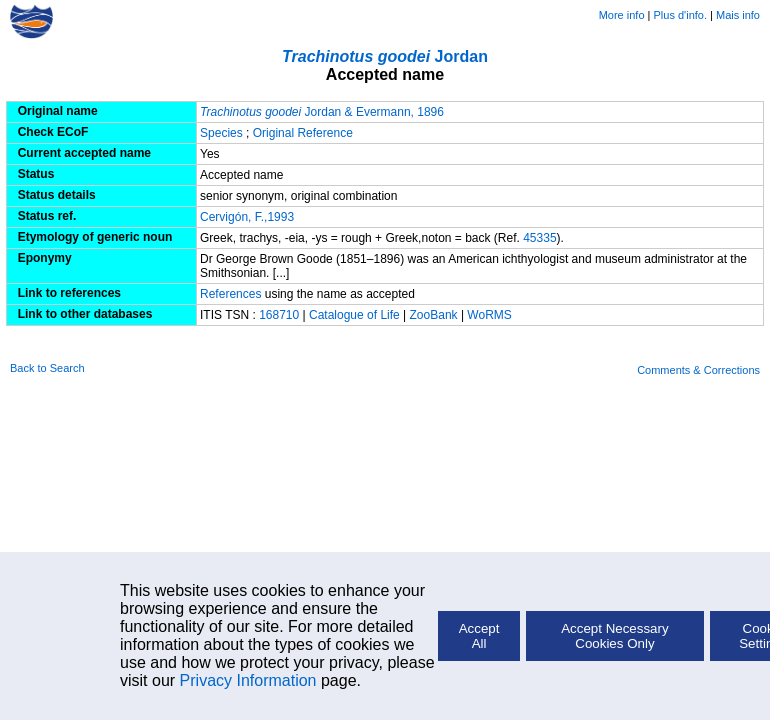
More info (622, 15)
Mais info (738, 15)
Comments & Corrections (698, 370)
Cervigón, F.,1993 (247, 217)
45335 (539, 238)
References (230, 294)
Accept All (479, 636)
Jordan (385, 56)
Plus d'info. (680, 15)
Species (221, 133)
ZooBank (435, 315)
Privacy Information (248, 680)
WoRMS (489, 315)
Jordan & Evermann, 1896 (322, 112)
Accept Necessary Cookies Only (614, 636)
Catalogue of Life (356, 315)
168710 (279, 315)
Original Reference (303, 133)
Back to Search (47, 368)
